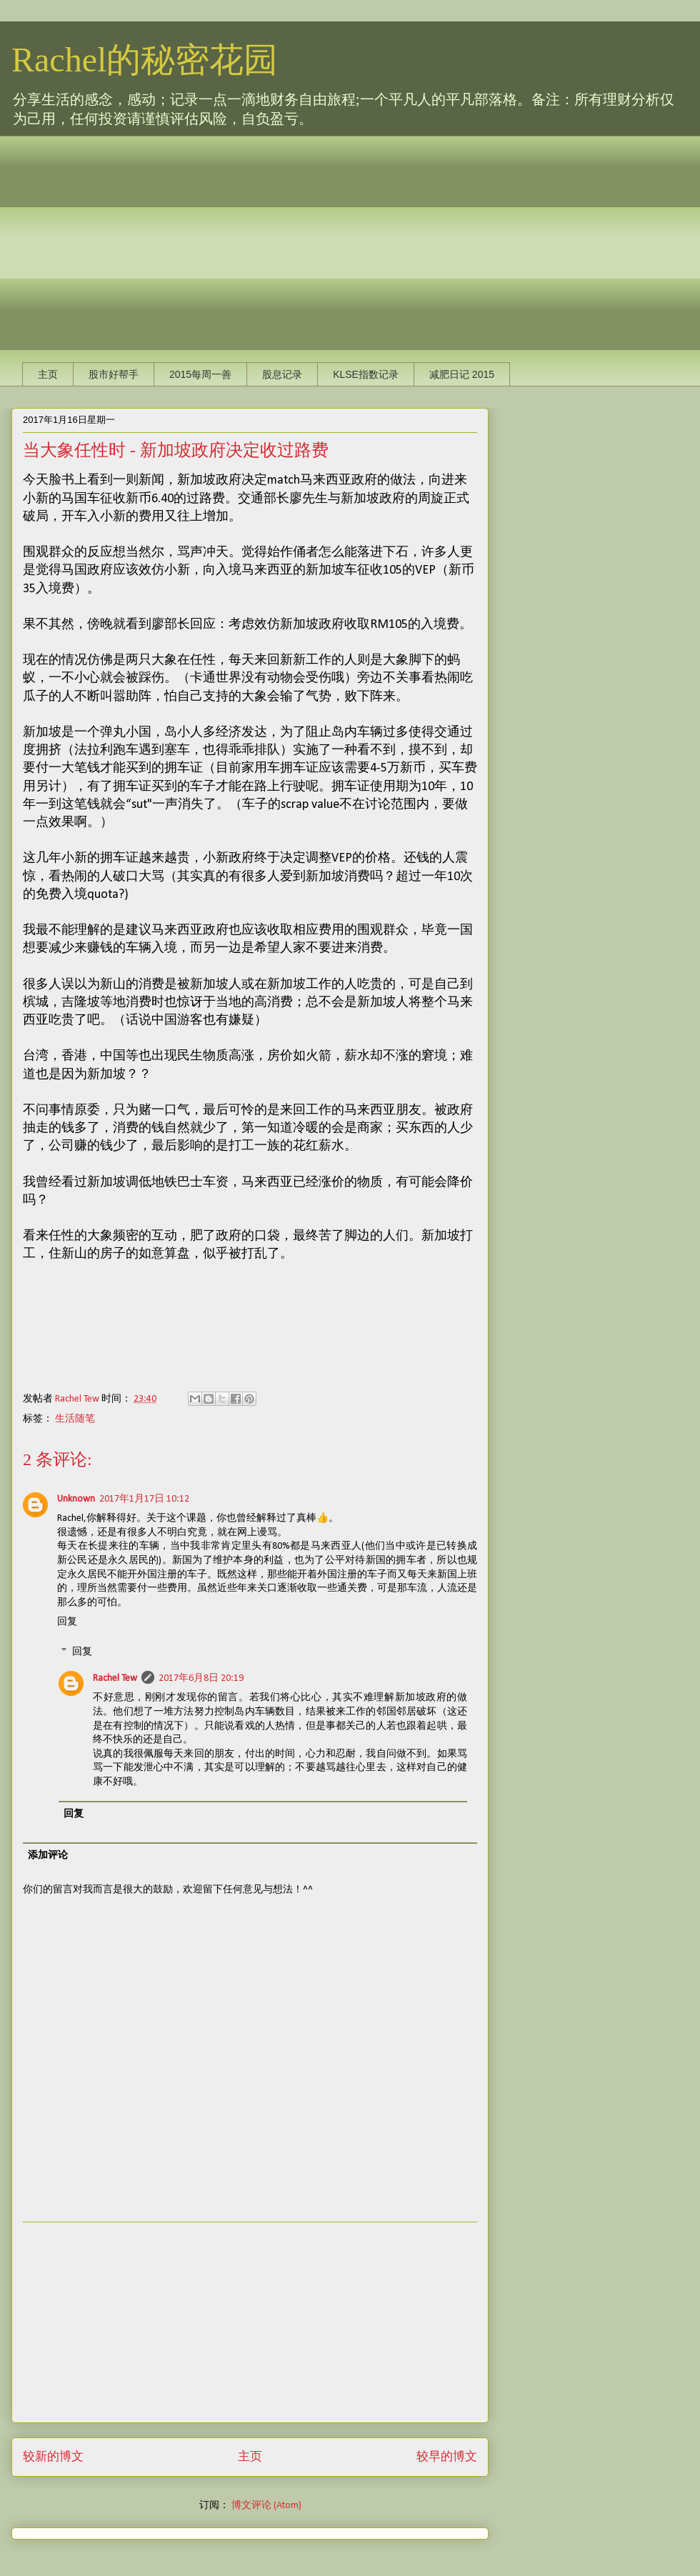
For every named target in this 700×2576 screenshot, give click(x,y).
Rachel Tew (115, 1678)
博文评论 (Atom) (266, 2505)
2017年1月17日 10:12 (144, 1499)
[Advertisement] (226, 236)
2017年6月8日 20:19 (201, 1678)
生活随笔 (75, 1419)
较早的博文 (446, 2457)
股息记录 (282, 374)
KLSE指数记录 (366, 374)
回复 (67, 1622)
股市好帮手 (114, 374)
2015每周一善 (200, 374)
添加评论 (48, 1855)
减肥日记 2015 (461, 374)
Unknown (76, 1499)
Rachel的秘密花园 (144, 60)
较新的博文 (53, 2457)
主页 (48, 374)
